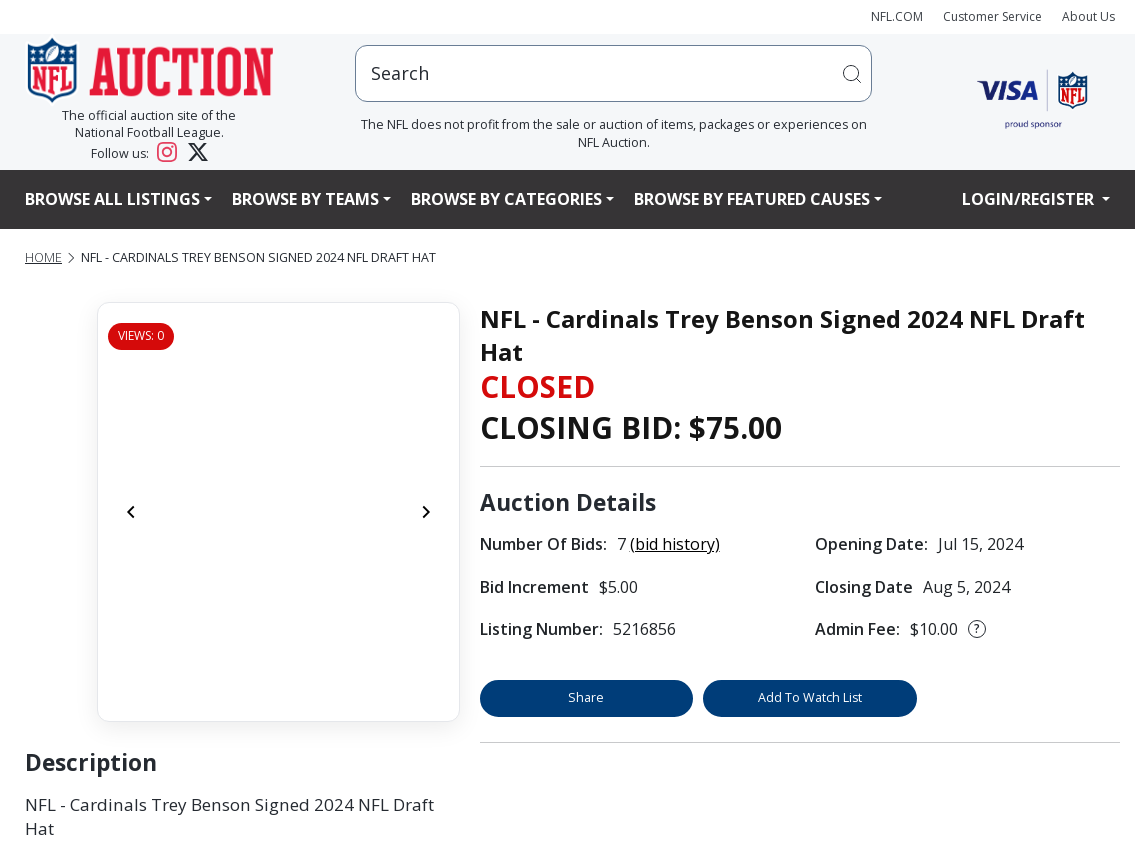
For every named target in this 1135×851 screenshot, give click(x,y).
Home (43, 257)
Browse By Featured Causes (752, 199)
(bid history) (675, 544)
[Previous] (131, 512)
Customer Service (992, 16)
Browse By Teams (305, 199)
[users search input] (613, 73)
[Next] (426, 512)
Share (586, 697)
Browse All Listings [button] (112, 199)
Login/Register (1030, 199)
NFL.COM (897, 16)
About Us (1088, 16)
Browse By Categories (506, 199)
